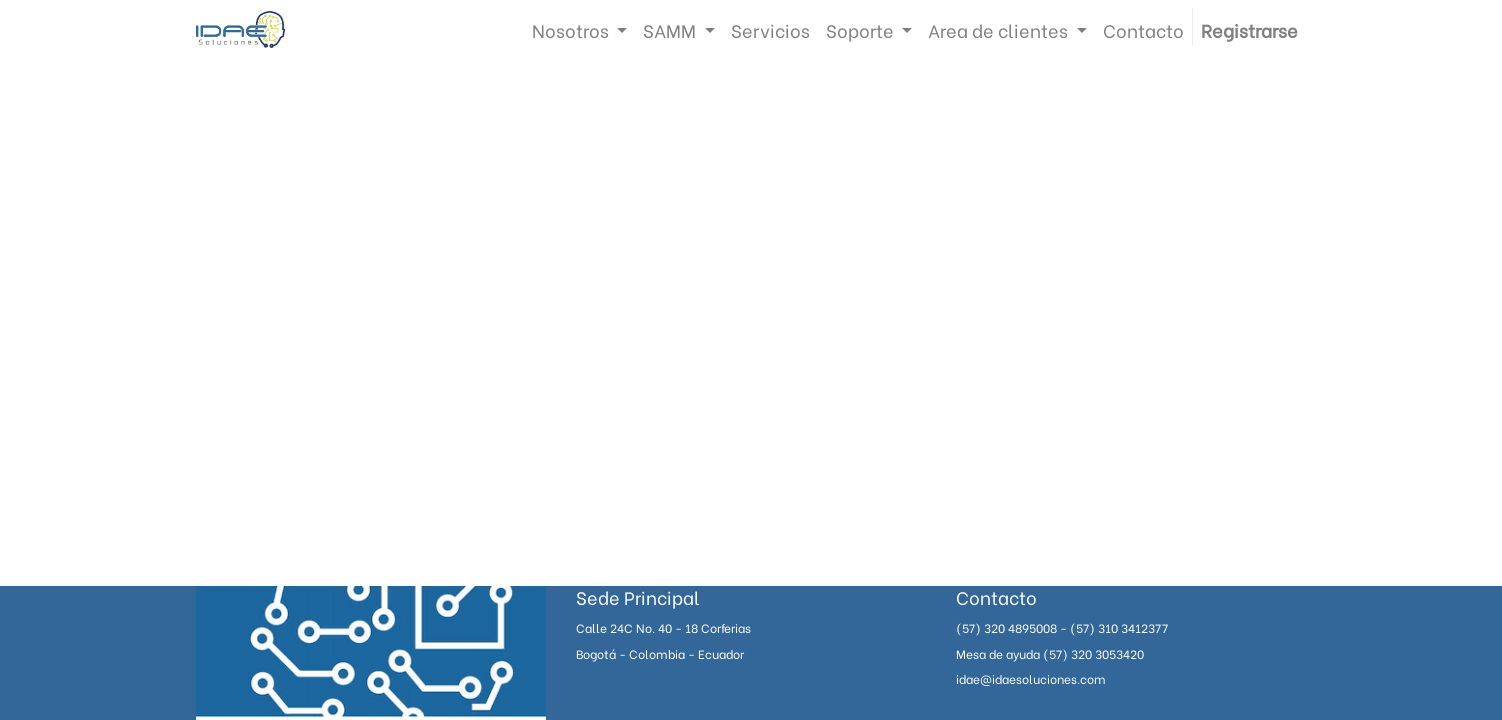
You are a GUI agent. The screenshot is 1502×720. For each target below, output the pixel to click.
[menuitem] (770, 29)
